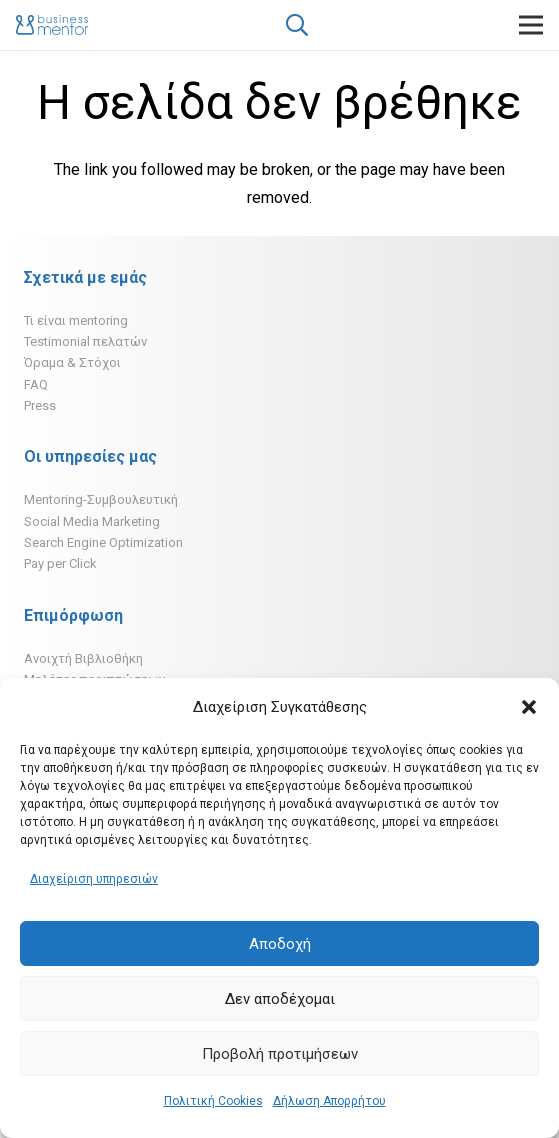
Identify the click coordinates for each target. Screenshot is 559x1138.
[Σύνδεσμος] (52, 25)
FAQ (36, 384)
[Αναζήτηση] (297, 25)
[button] (529, 707)
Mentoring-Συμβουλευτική (101, 499)
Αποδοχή (280, 944)
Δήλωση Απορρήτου (329, 1101)
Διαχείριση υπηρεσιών (94, 879)
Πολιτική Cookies (213, 1101)
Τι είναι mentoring (76, 320)
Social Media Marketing (92, 521)
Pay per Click (60, 563)
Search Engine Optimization (103, 542)
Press (40, 405)
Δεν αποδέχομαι (280, 999)
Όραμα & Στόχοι (72, 362)
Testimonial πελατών (85, 341)
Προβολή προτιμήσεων (280, 1054)
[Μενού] (531, 25)
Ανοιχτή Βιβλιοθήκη (83, 658)
